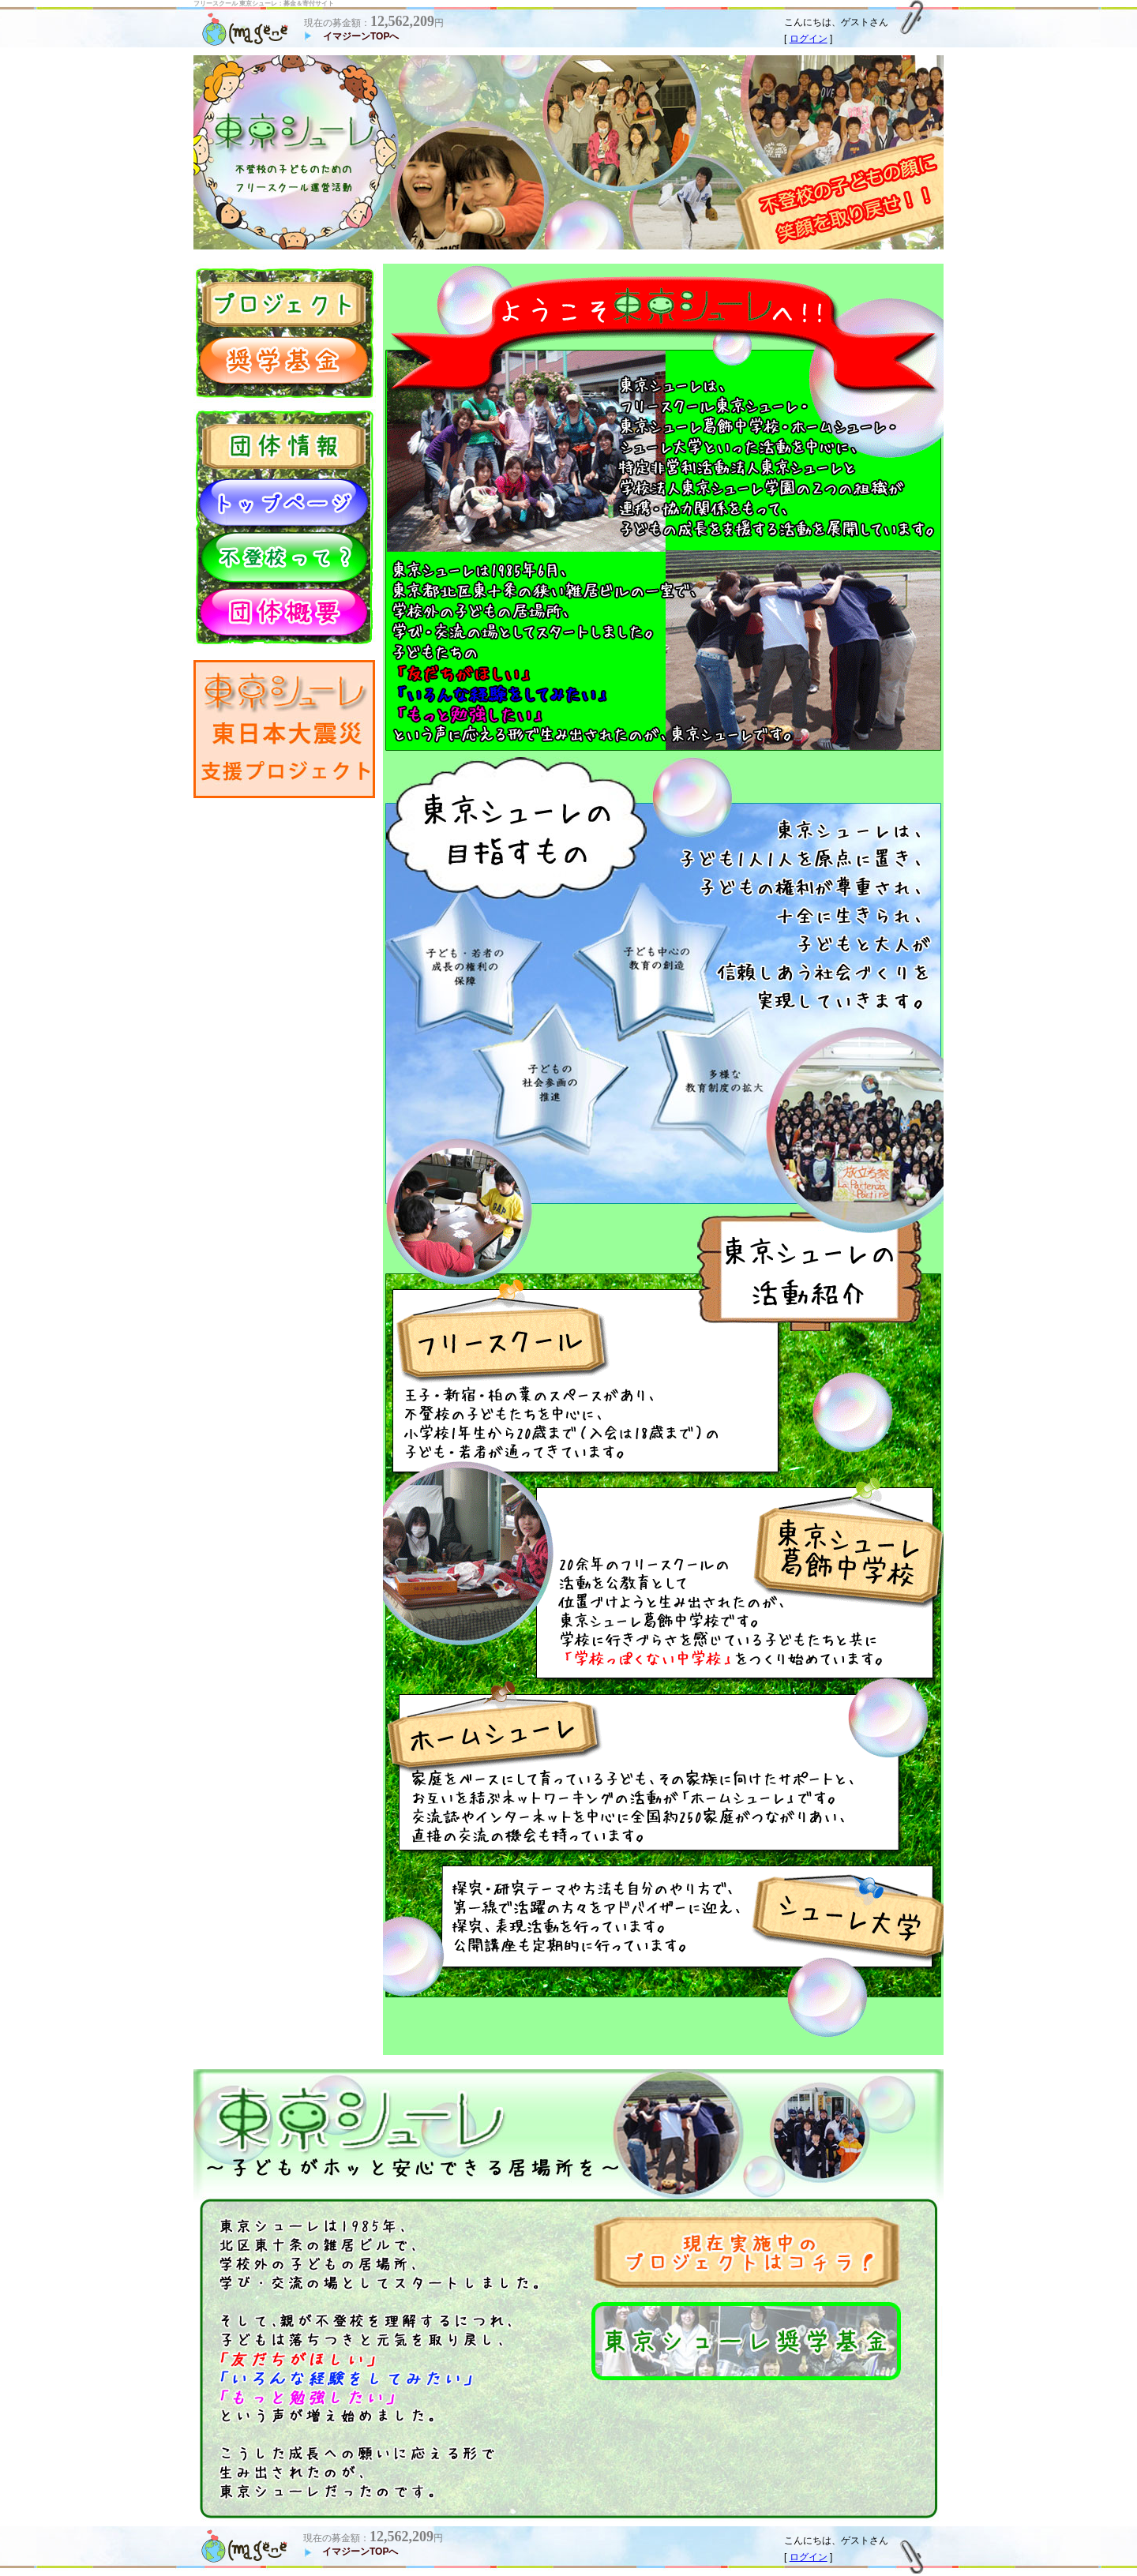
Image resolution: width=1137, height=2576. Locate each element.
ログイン (808, 38)
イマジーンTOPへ (361, 36)
